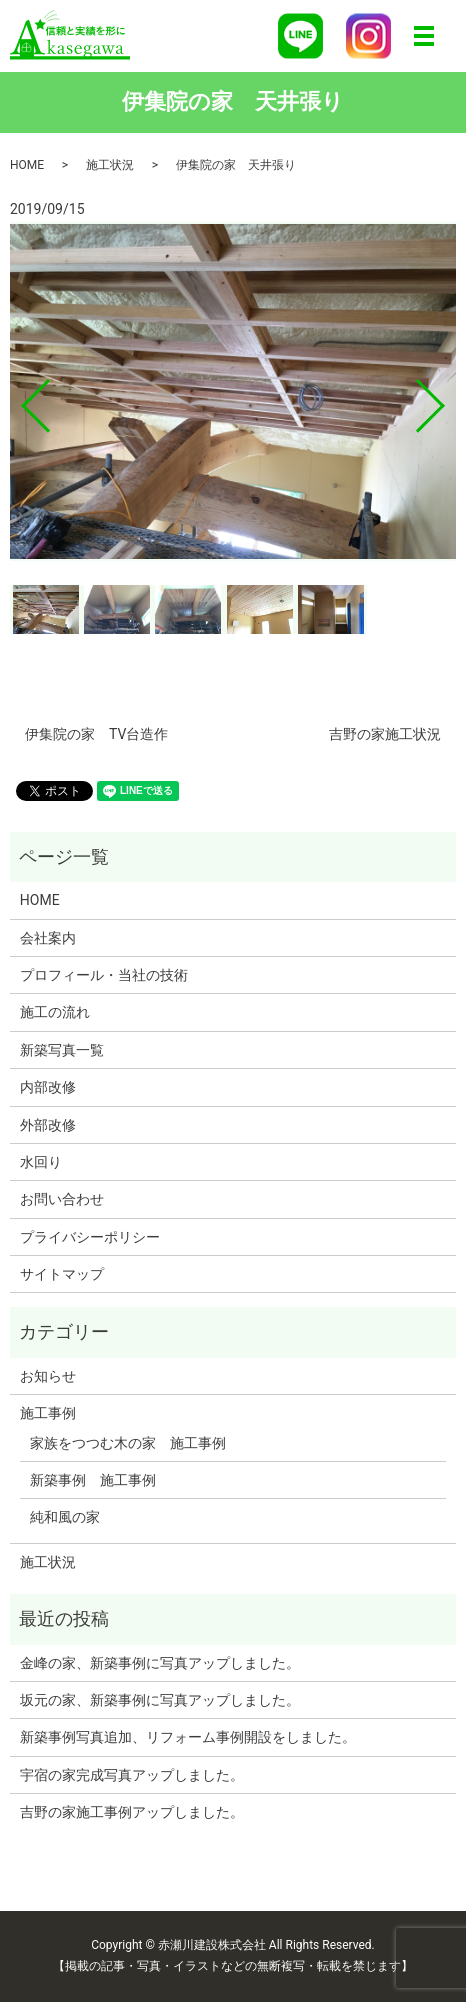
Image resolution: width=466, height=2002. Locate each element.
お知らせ (48, 1376)
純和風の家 (65, 1517)
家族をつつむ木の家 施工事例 (128, 1443)
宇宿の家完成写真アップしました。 (132, 1775)
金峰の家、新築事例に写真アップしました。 (160, 1663)
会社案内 (48, 938)
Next (447, 398)
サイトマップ (62, 1274)
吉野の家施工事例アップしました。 (132, 1812)
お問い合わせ (62, 1199)
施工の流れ (55, 1012)
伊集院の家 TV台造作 (96, 734)
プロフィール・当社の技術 (104, 975)
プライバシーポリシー (90, 1237)
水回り (41, 1162)
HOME (27, 165)
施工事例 (48, 1413)
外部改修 (48, 1125)
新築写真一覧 (62, 1050)
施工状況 (110, 165)
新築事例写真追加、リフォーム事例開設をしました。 (188, 1737)
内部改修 (48, 1087)
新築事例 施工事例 (93, 1480)
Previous (19, 398)
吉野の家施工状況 (385, 734)
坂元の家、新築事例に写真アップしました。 (160, 1700)
